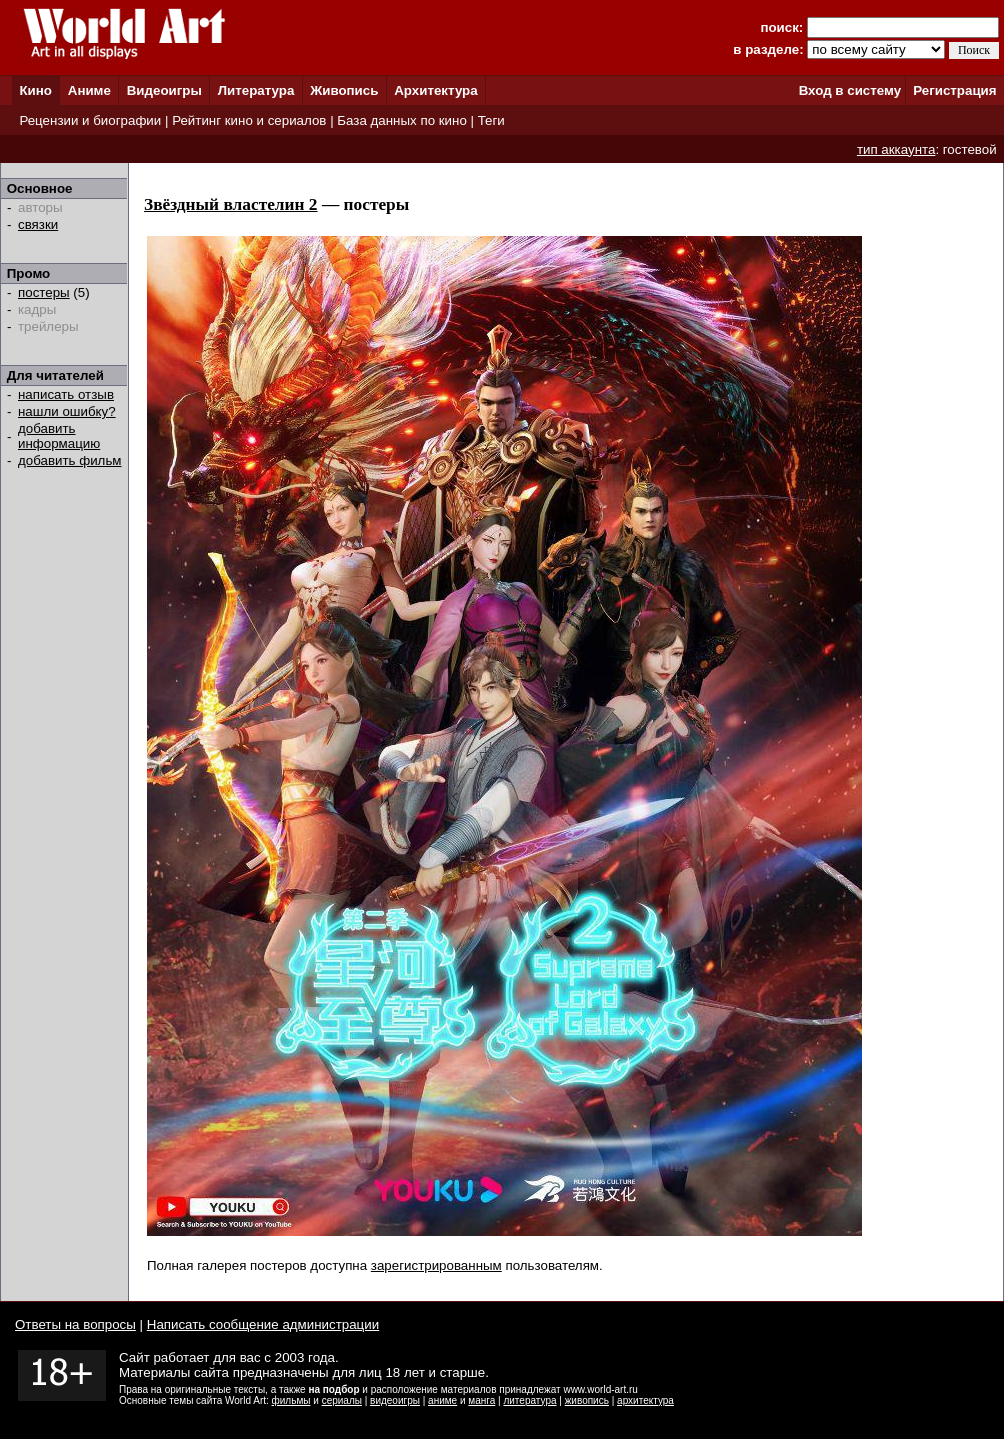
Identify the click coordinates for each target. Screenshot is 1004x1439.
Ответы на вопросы (75, 1324)
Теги (491, 120)
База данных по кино (401, 120)
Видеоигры (164, 90)
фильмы (291, 1400)
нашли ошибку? (67, 411)
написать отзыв (66, 394)
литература (529, 1400)
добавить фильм (70, 460)
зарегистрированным (436, 1265)
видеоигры (395, 1400)
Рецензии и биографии (90, 120)
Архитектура (435, 90)
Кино (35, 90)
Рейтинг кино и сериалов (249, 120)
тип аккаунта (896, 149)
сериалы (342, 1400)
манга (481, 1400)
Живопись (344, 90)
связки (38, 224)
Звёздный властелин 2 (231, 204)
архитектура (645, 1400)
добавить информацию (59, 436)
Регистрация (954, 90)
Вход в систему (850, 90)
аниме (442, 1400)
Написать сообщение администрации (263, 1324)
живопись (587, 1400)
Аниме (89, 90)
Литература (256, 90)
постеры (44, 292)
